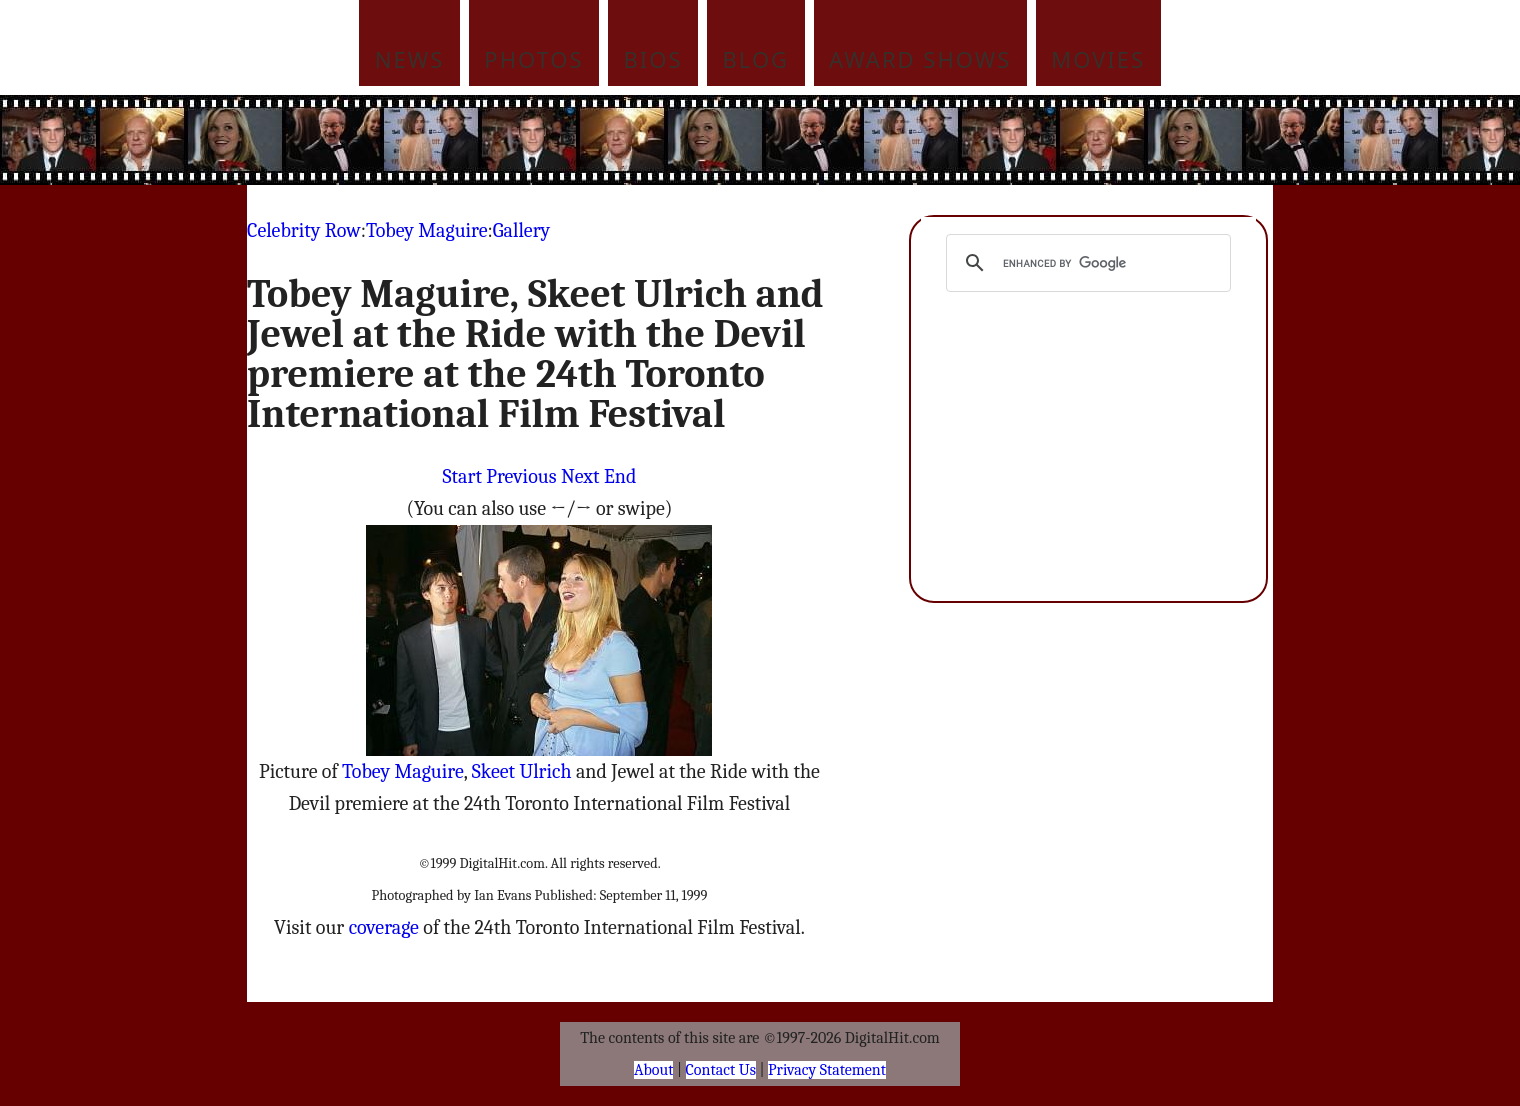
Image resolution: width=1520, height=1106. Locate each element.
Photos (533, 59)
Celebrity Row (304, 230)
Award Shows (920, 59)
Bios (653, 59)
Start (462, 476)
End (620, 476)
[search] (1085, 263)
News (410, 59)
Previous (521, 476)
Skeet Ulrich (522, 771)
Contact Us (721, 1070)
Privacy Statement (827, 1070)
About (653, 1070)
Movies (1098, 59)
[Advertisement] (895, 140)
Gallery (521, 230)
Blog (756, 59)
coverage (384, 927)
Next (580, 476)
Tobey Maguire (427, 230)
